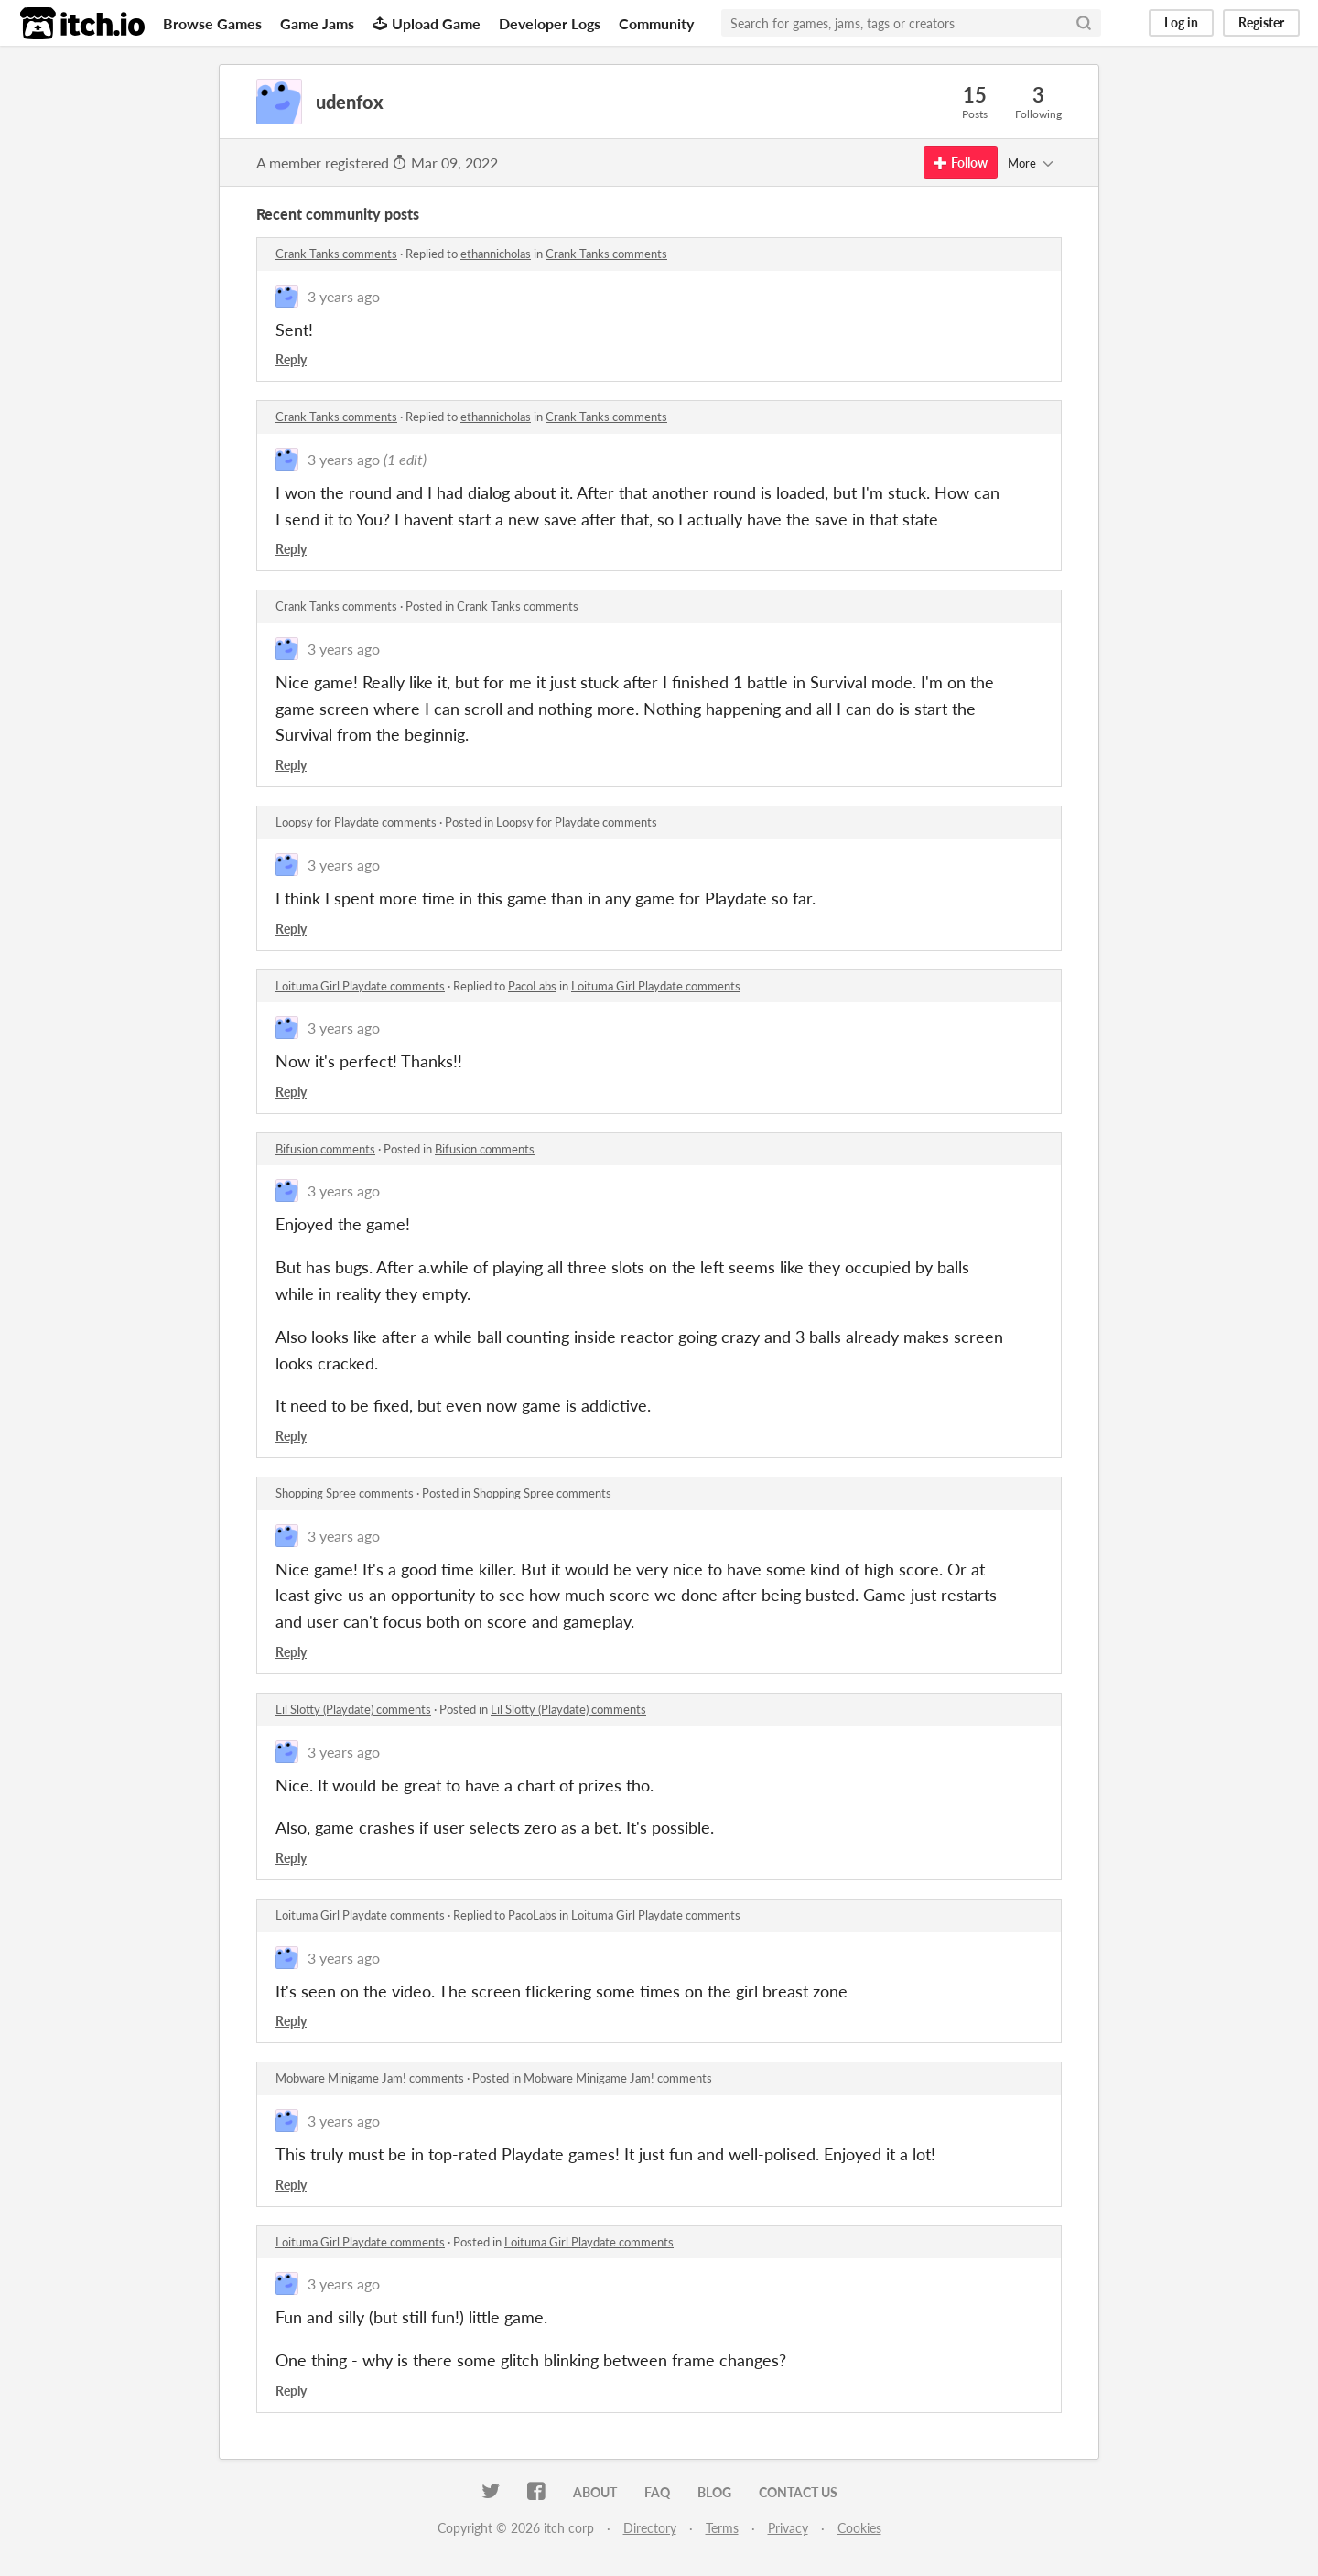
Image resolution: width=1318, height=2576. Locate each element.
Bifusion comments (325, 1149)
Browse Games (212, 23)
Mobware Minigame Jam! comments (369, 2078)
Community (656, 23)
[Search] (1083, 23)
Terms (722, 2528)
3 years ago (344, 296)
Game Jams (317, 23)
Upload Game (427, 23)
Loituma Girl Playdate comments (360, 986)
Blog (714, 2492)
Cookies (859, 2528)
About (595, 2492)
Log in (1181, 22)
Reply (291, 359)
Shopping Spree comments (344, 1493)
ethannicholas (495, 253)
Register (1261, 22)
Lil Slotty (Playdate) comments (353, 1709)
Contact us (798, 2492)
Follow (961, 162)
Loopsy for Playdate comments (356, 822)
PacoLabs (532, 986)
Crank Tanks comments (336, 253)
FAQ (657, 2492)
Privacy (788, 2528)
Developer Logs (549, 23)
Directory (649, 2528)
